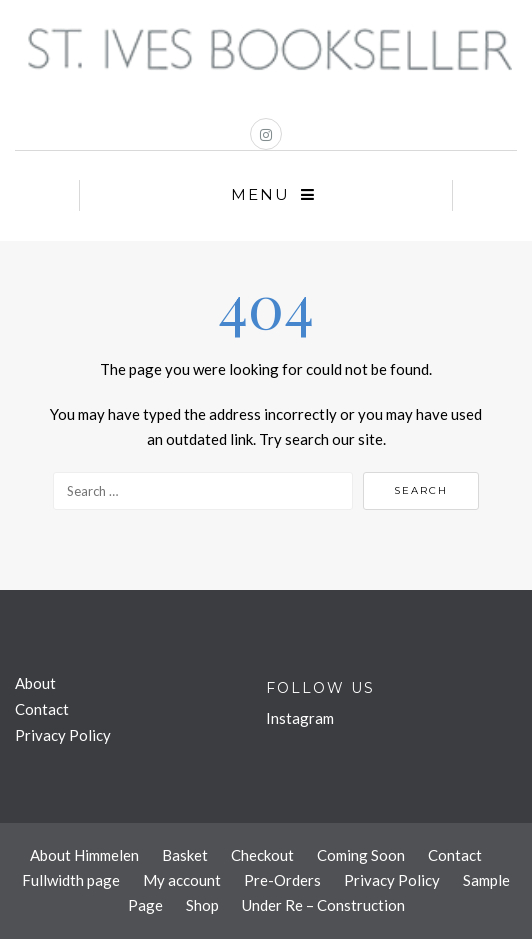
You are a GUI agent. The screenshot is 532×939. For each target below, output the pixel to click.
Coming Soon (361, 855)
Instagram (300, 718)
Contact (42, 709)
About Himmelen (84, 855)
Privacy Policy (63, 735)
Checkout (262, 855)
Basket (185, 855)
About (35, 683)
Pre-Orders (282, 880)
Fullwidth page (71, 880)
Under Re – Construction (323, 905)
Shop (202, 905)
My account (182, 880)
